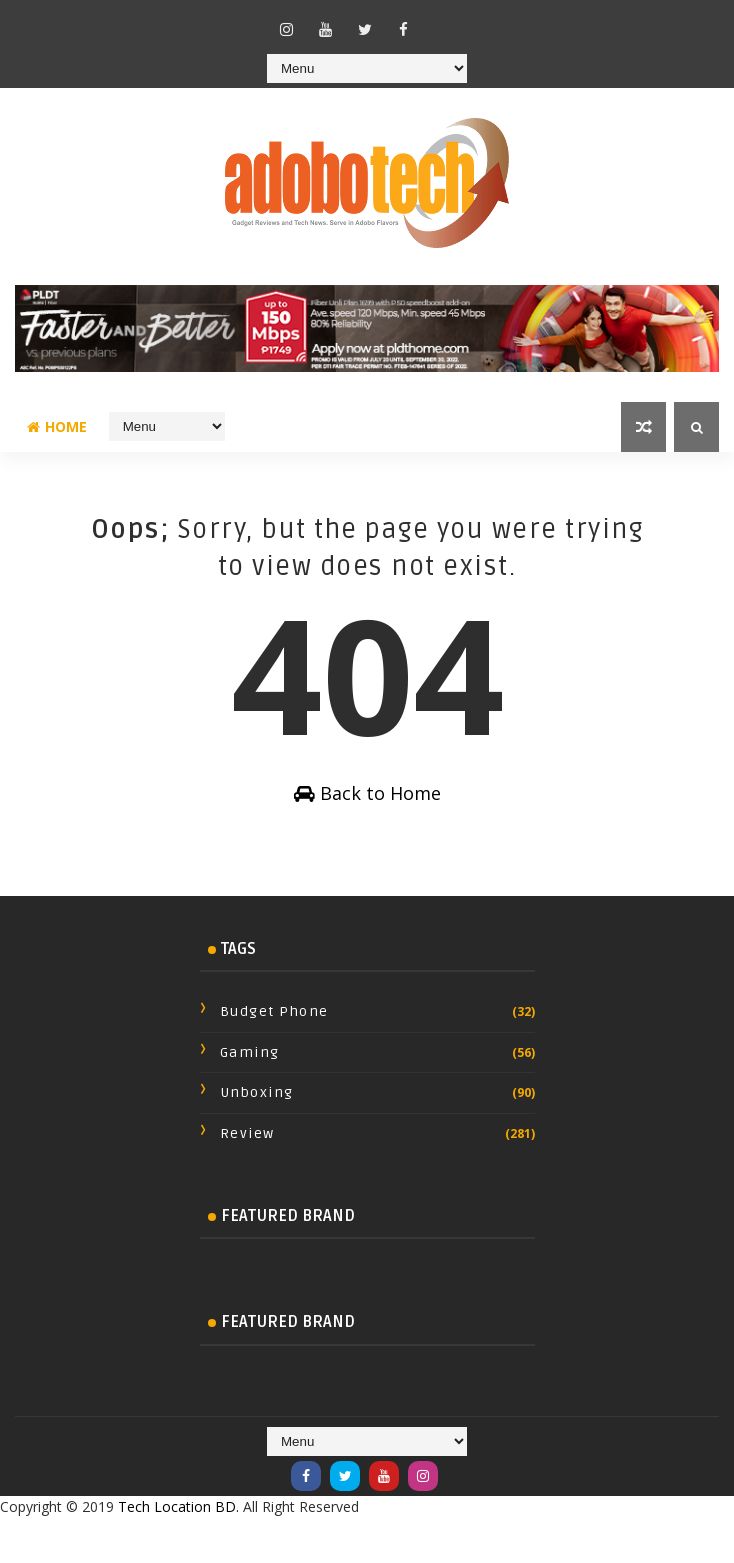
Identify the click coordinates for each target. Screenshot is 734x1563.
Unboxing (257, 1092)
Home (57, 426)
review (247, 1133)
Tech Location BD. (178, 1506)
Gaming (250, 1052)
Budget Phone (274, 1011)
